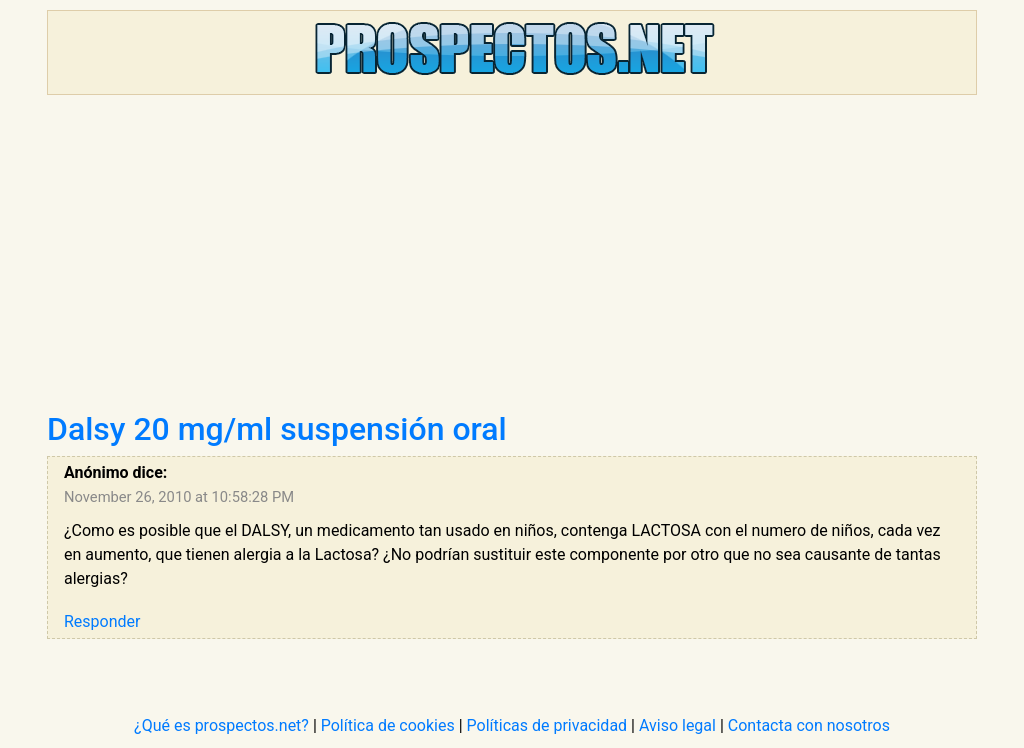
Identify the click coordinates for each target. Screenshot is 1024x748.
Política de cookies (388, 725)
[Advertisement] (512, 260)
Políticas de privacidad (547, 725)
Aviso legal (677, 725)
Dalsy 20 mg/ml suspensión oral (277, 429)
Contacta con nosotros (809, 725)
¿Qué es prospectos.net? (221, 725)
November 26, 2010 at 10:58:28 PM (179, 497)
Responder (102, 621)
